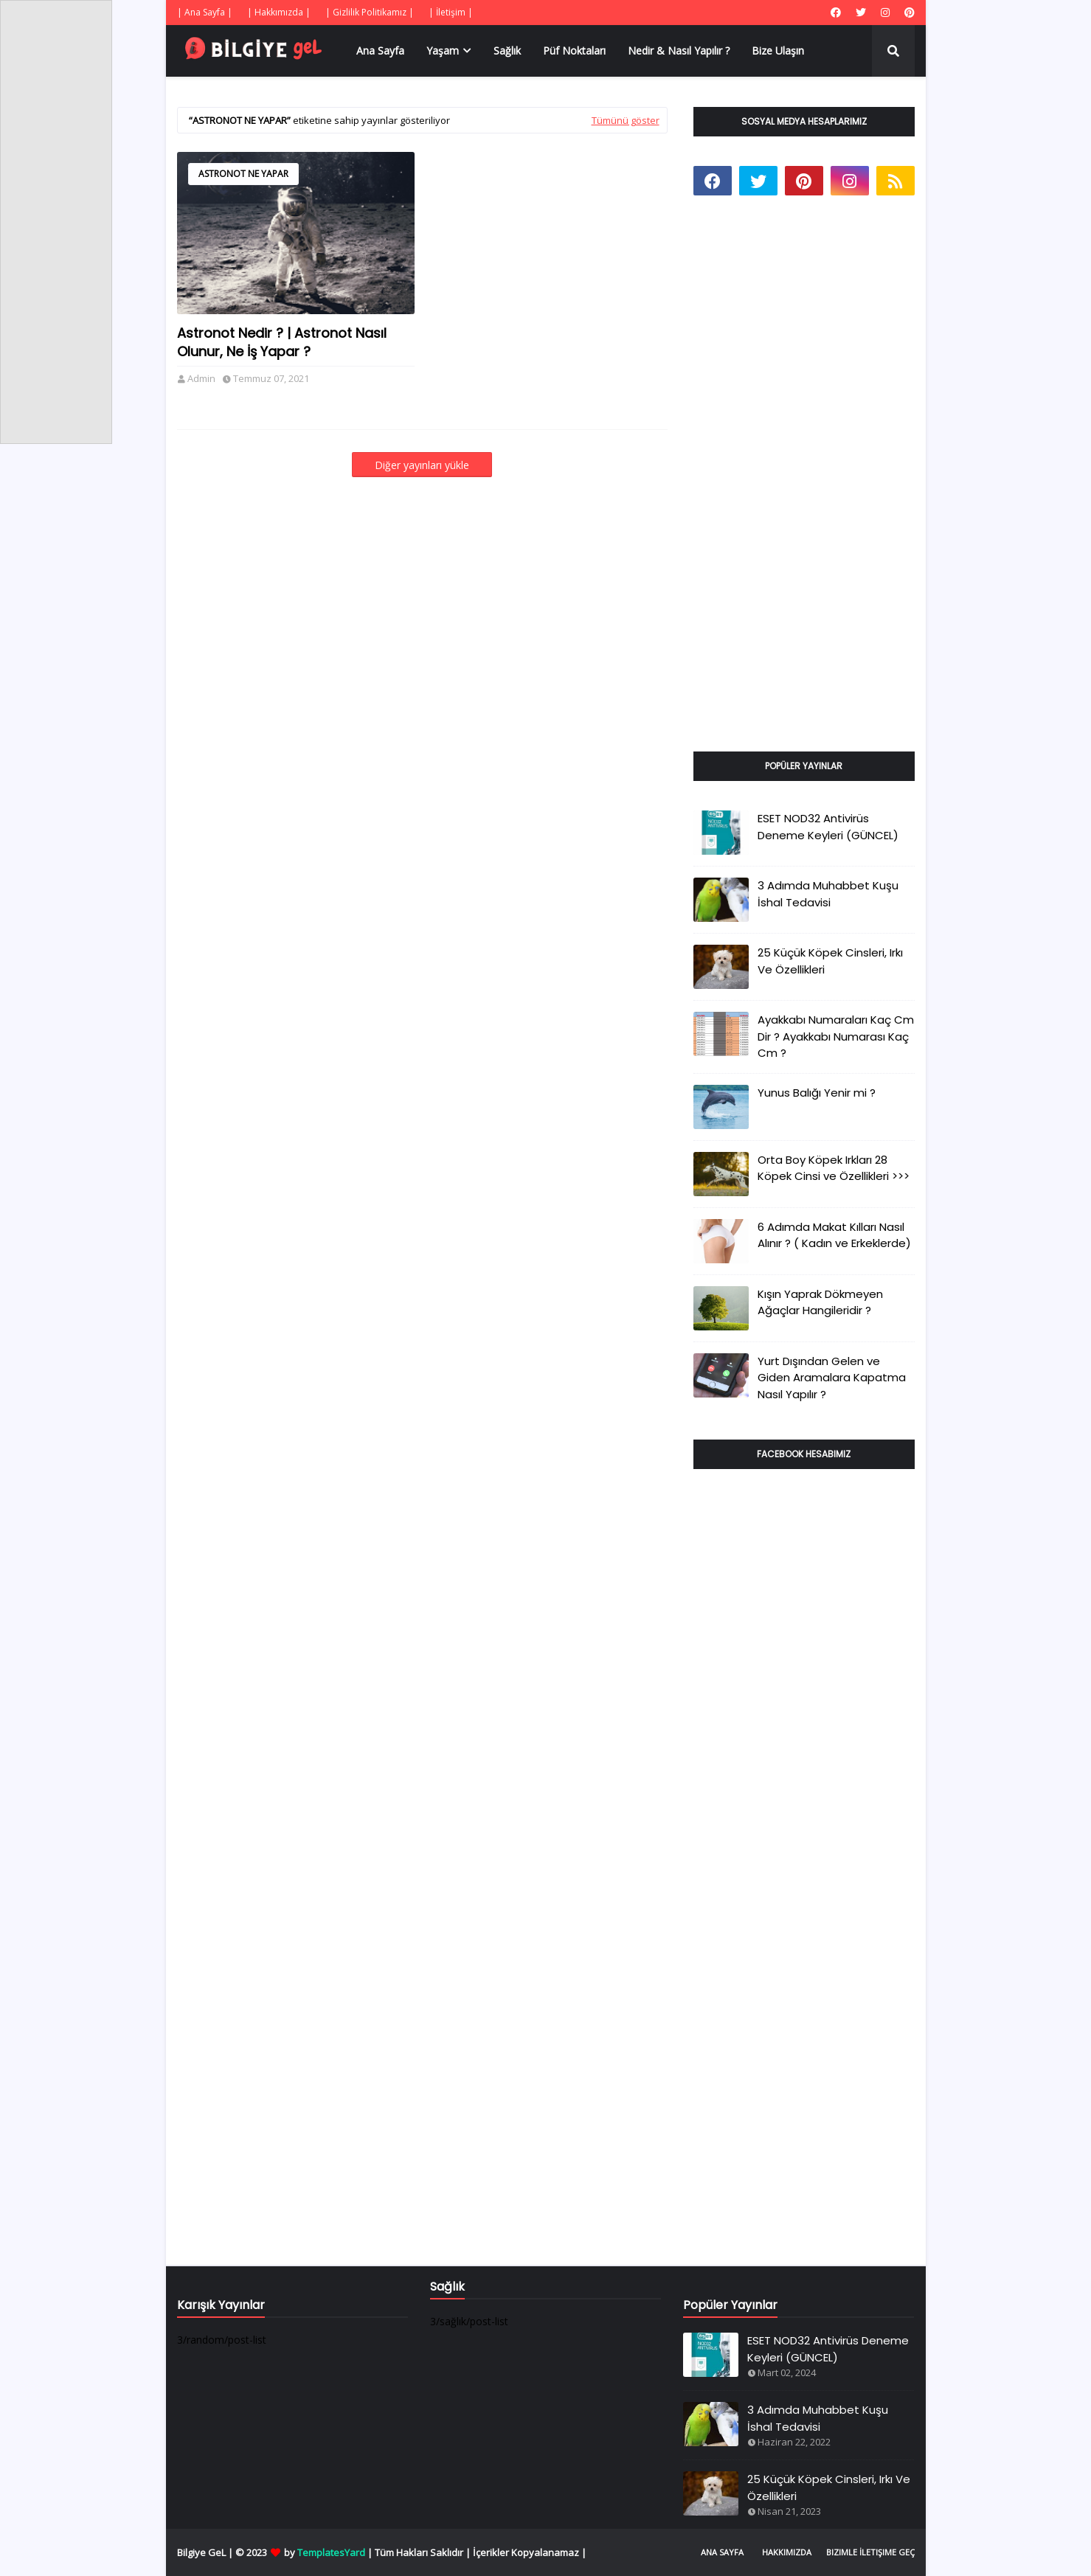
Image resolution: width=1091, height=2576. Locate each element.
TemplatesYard (331, 2552)
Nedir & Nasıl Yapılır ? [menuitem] (679, 51)
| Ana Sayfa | (204, 12)
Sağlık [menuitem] (507, 51)
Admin (201, 378)
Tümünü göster (625, 120)
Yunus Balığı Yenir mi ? (817, 1092)
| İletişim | (451, 12)
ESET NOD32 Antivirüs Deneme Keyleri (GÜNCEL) (828, 826)
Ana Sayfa (722, 2552)
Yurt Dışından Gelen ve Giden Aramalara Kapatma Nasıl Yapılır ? (832, 1377)
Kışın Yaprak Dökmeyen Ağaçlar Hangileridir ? (820, 1302)
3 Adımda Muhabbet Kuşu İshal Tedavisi (828, 894)
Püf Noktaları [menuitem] (574, 51)
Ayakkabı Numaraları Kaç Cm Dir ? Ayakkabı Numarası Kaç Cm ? (836, 1036)
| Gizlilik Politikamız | (369, 12)
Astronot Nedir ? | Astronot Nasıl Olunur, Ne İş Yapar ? (282, 342)
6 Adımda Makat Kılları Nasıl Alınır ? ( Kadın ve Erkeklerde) (834, 1235)
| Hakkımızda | (279, 12)
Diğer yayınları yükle (422, 465)
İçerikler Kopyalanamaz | (529, 2552)
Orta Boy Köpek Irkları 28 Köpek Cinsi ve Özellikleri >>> (834, 1168)
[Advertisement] (804, 490)
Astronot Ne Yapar (243, 173)
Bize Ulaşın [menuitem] (778, 51)
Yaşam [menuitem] (442, 51)
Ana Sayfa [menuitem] (380, 51)
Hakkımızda (786, 2552)
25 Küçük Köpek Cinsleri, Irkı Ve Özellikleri (830, 961)
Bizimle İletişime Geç (870, 2552)
